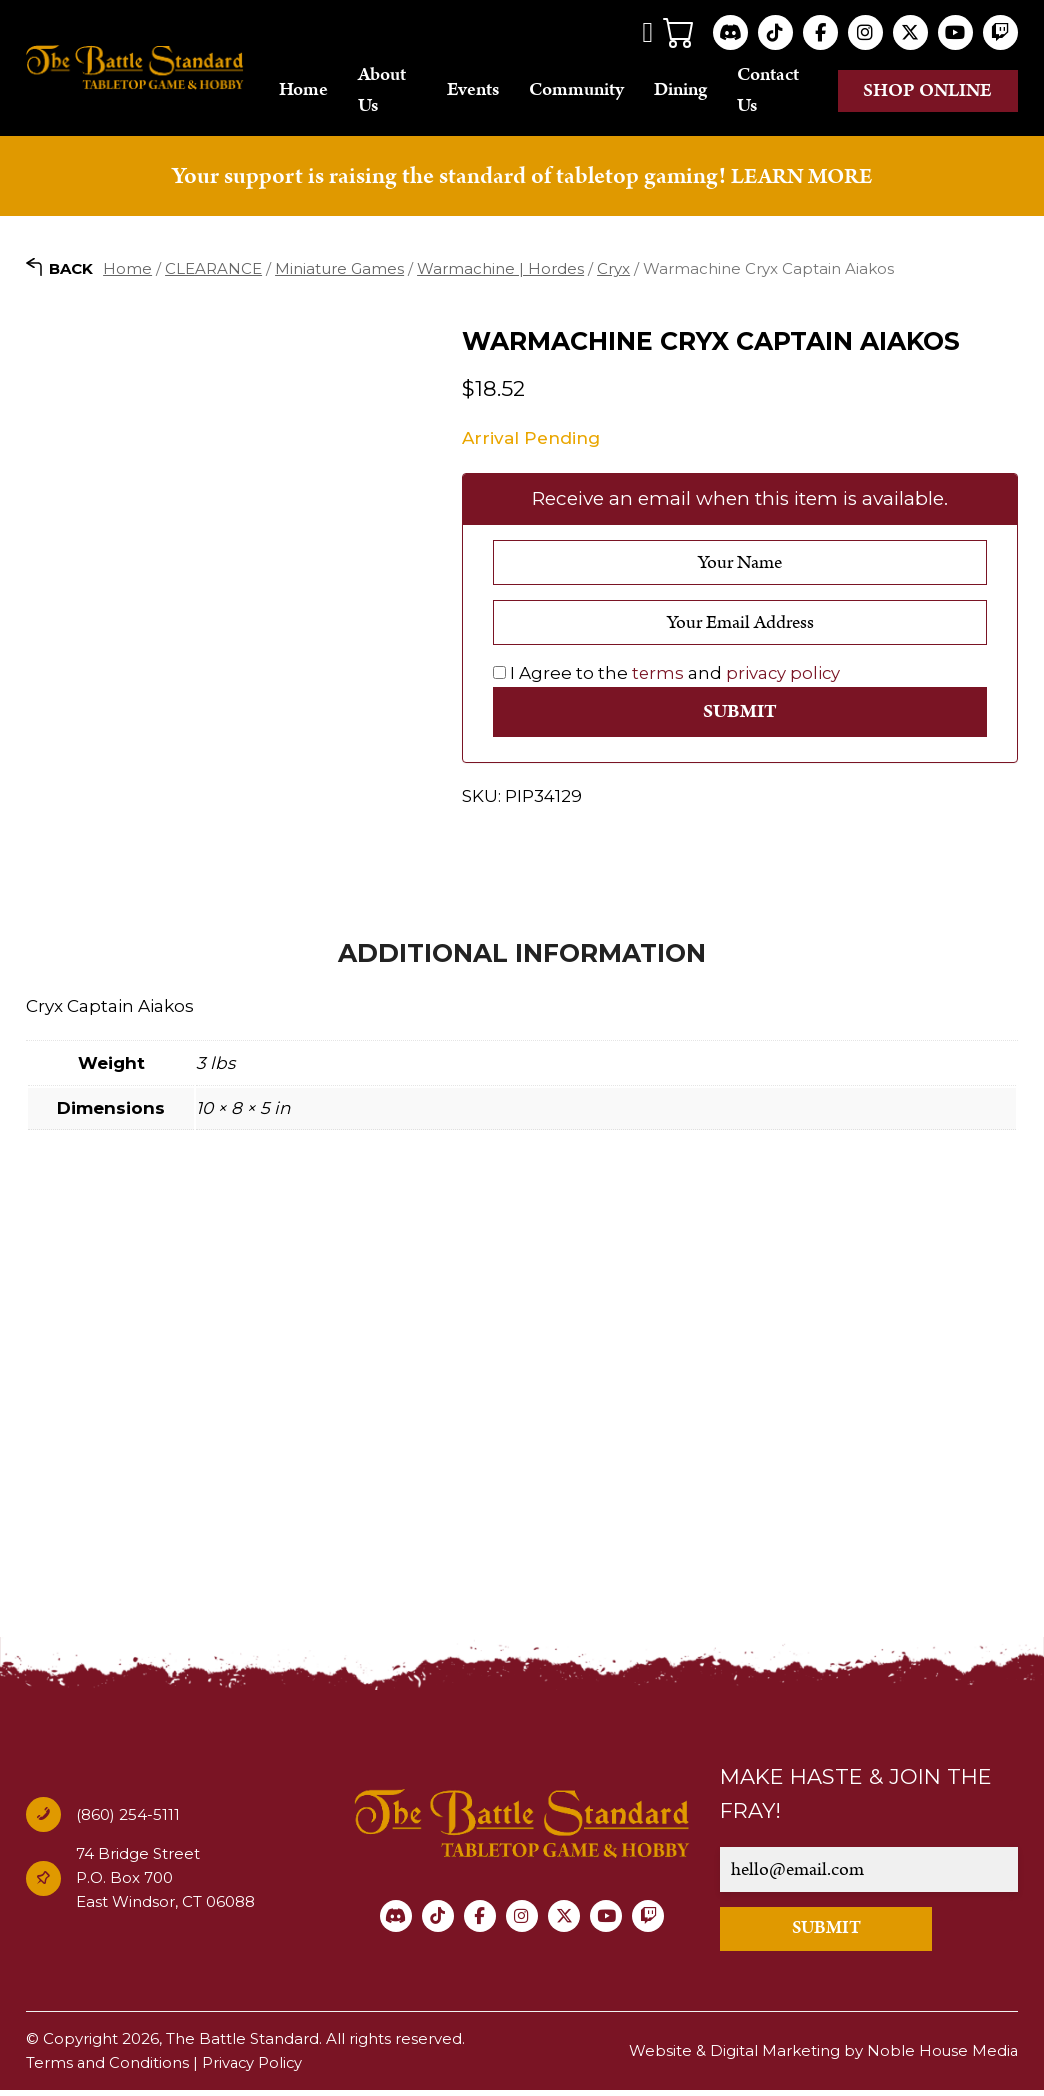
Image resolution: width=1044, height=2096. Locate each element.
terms (658, 676)
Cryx (613, 270)
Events (483, 91)
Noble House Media (941, 2056)
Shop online (928, 91)
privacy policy (785, 676)
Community (586, 91)
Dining (690, 91)
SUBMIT (839, 1934)
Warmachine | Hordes (500, 270)
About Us (403, 91)
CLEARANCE (213, 270)
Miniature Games (339, 270)
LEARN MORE (801, 179)
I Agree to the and (668, 676)
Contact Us (778, 91)
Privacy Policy (254, 2068)
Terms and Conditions (108, 2068)
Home (324, 91)
